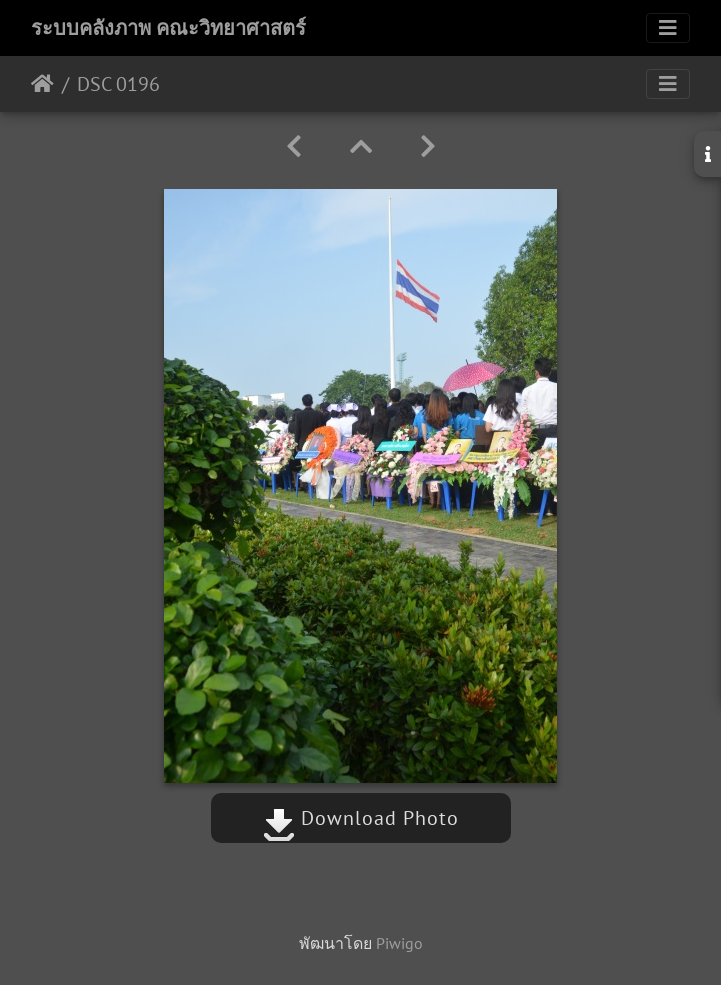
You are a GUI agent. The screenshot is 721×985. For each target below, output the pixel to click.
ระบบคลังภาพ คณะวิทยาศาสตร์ (168, 28)
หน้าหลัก (42, 84)
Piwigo (399, 943)
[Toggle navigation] (668, 28)
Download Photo (361, 818)
